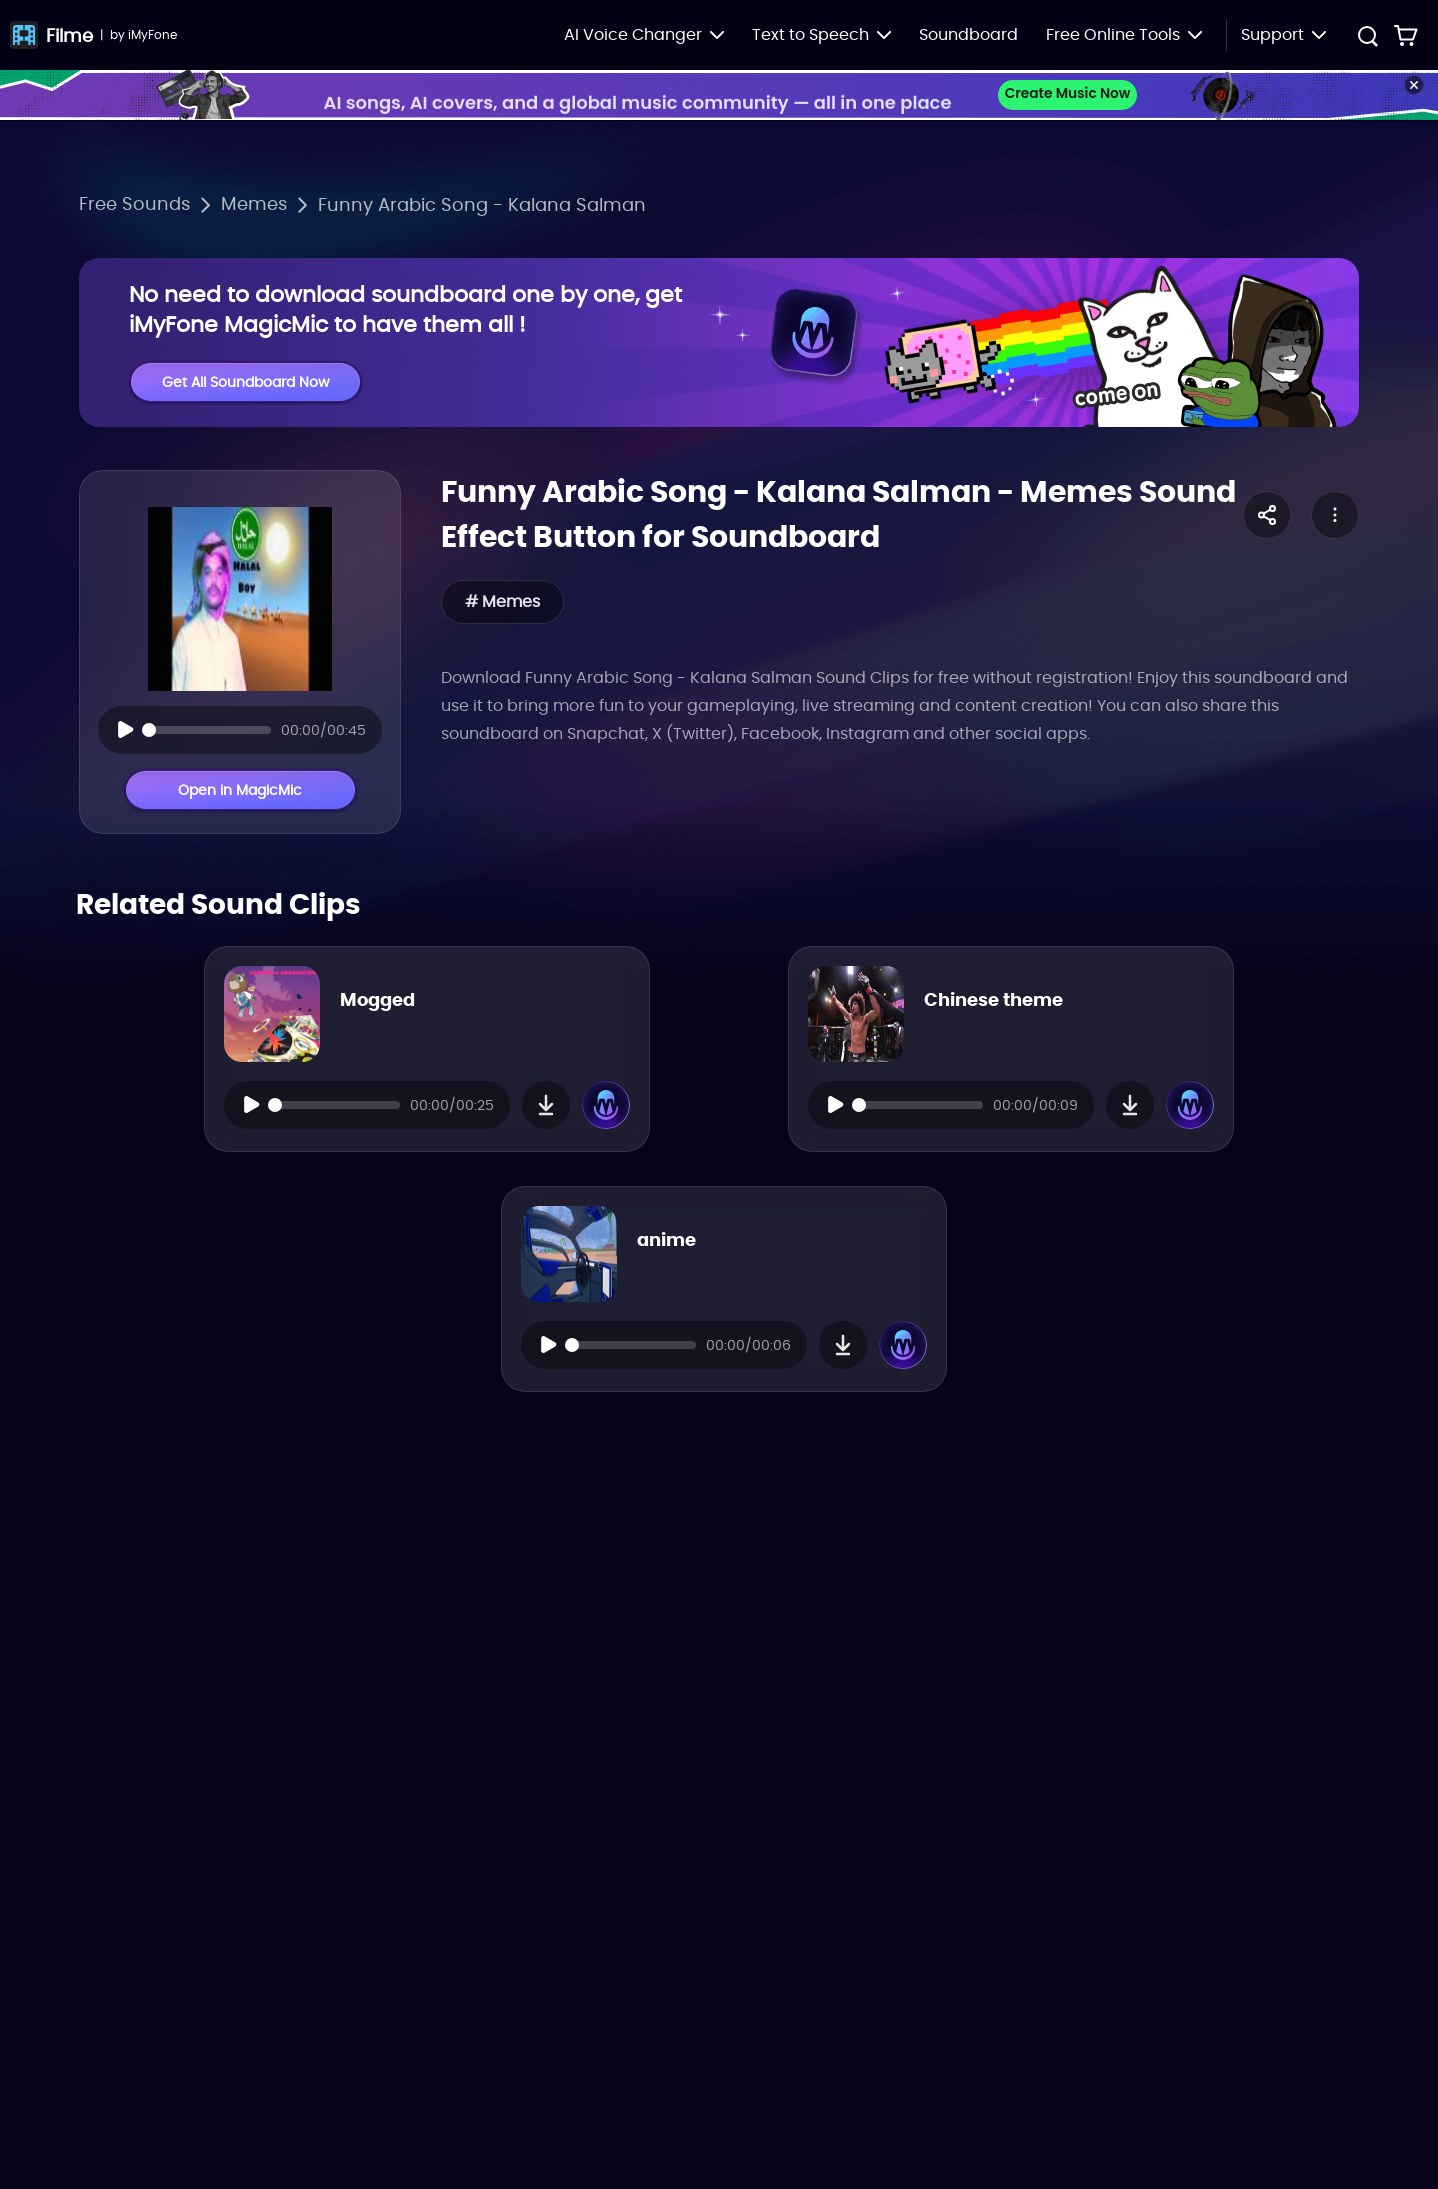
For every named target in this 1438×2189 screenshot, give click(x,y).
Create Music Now (1068, 94)
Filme (69, 35)
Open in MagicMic (240, 791)
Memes (254, 204)
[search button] (1367, 38)
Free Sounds (134, 204)
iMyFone (152, 34)
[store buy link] (1406, 35)
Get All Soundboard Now (245, 383)
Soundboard (968, 34)
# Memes (502, 602)
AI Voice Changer (644, 34)
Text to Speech (821, 34)
